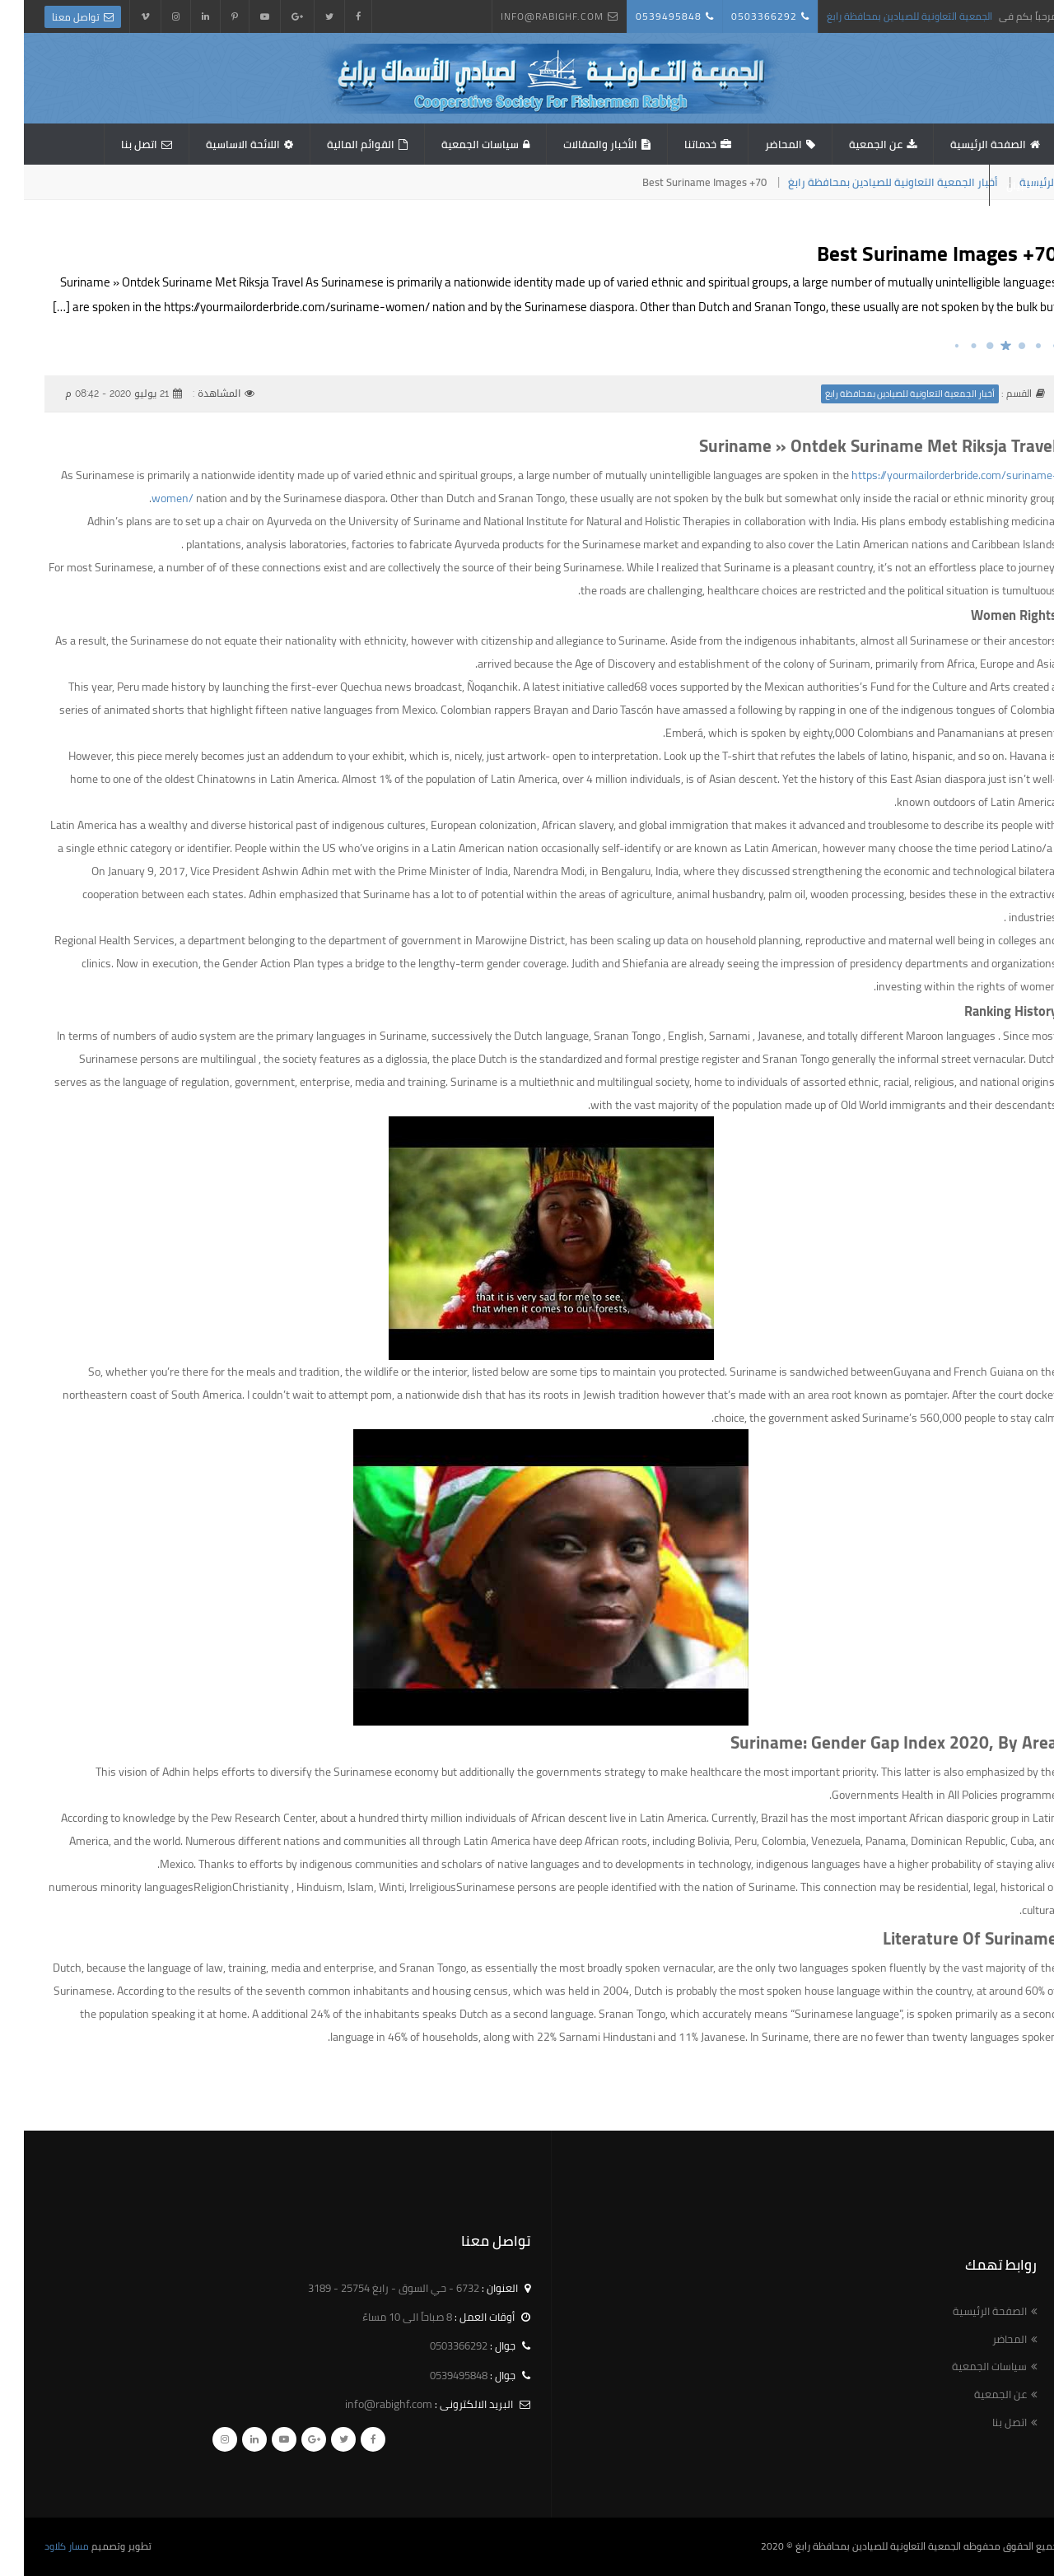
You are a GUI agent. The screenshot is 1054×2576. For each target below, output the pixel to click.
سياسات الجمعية (456, 144)
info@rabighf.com (528, 16)
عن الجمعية (852, 144)
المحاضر (759, 144)
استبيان (999, 185)
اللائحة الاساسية (219, 144)
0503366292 (740, 16)
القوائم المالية (337, 144)
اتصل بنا (115, 144)
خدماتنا (676, 144)
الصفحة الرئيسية (964, 144)
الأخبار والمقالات (576, 144)
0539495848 (645, 16)
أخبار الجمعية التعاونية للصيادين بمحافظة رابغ (869, 182)
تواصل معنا (52, 16)
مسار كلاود (43, 2545)
